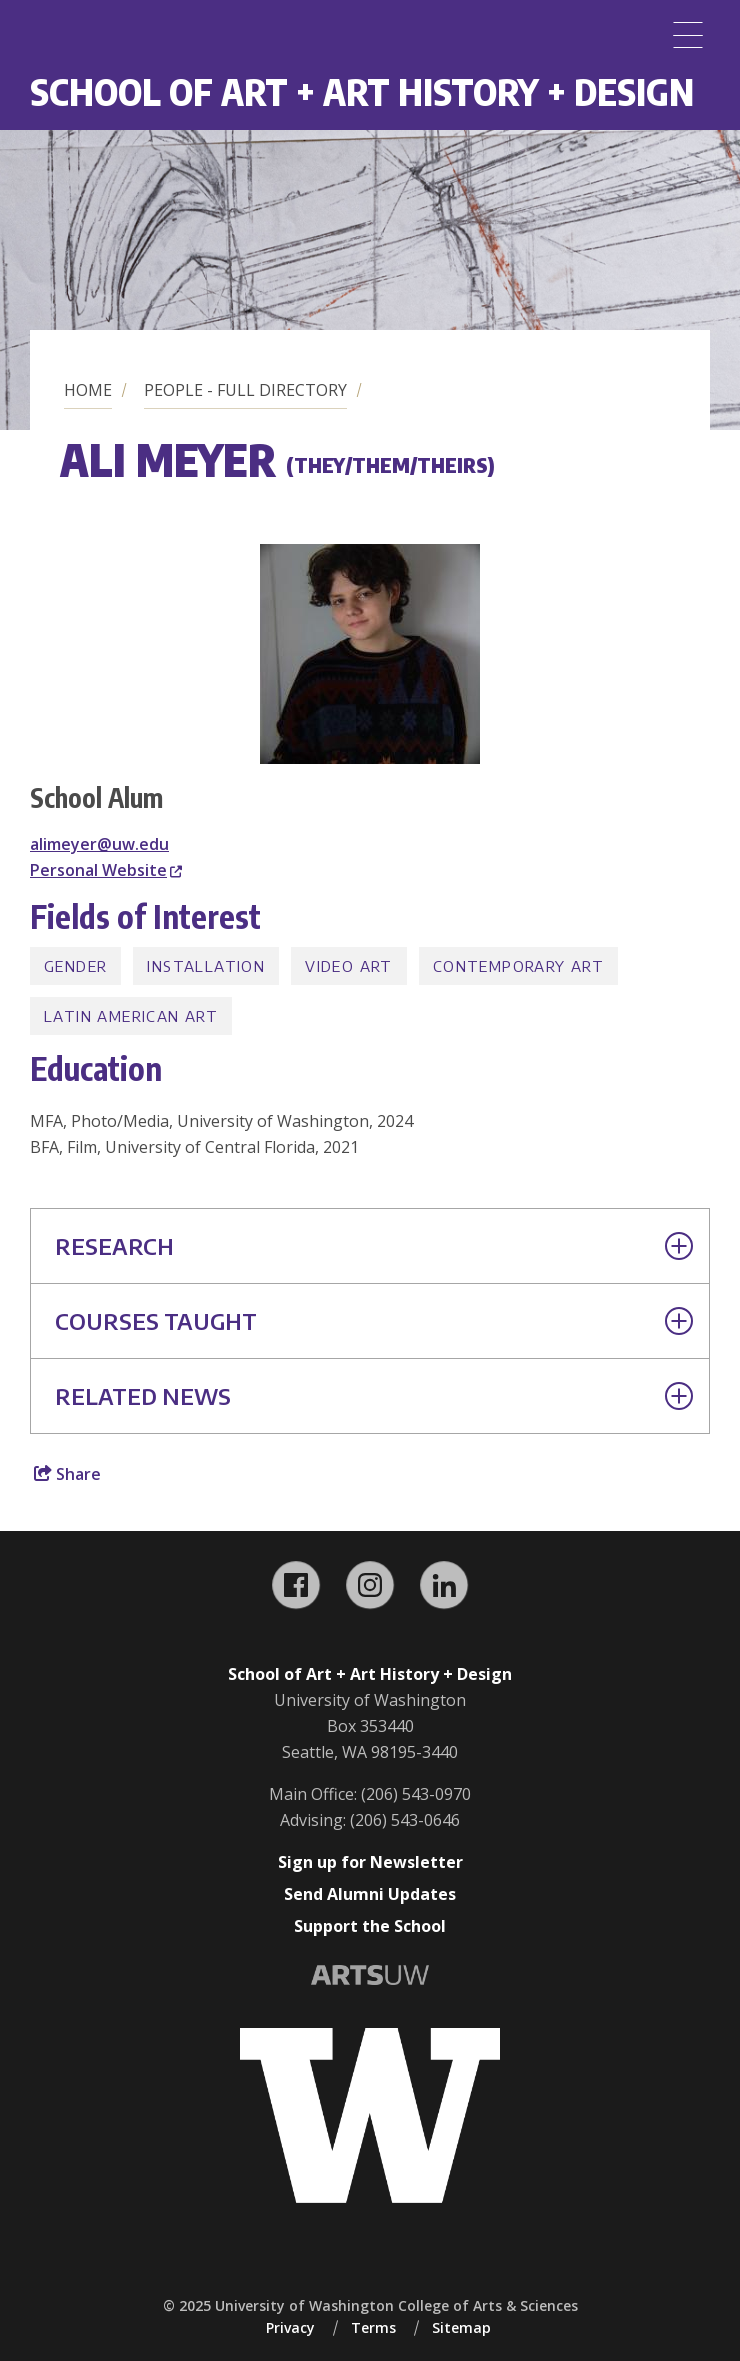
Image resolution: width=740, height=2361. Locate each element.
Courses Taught (374, 1321)
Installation (206, 966)
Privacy (290, 2327)
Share (67, 1474)
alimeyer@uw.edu (99, 844)
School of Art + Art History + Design (362, 91)
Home (88, 390)
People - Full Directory (245, 390)
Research (374, 1246)
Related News (374, 1396)
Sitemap (461, 2327)
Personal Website (106, 870)
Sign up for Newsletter (370, 1862)
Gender (75, 966)
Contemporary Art (518, 966)
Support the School (370, 1926)
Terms (373, 2327)
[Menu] (688, 35)
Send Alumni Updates (370, 1894)
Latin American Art (131, 1016)
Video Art (349, 966)
